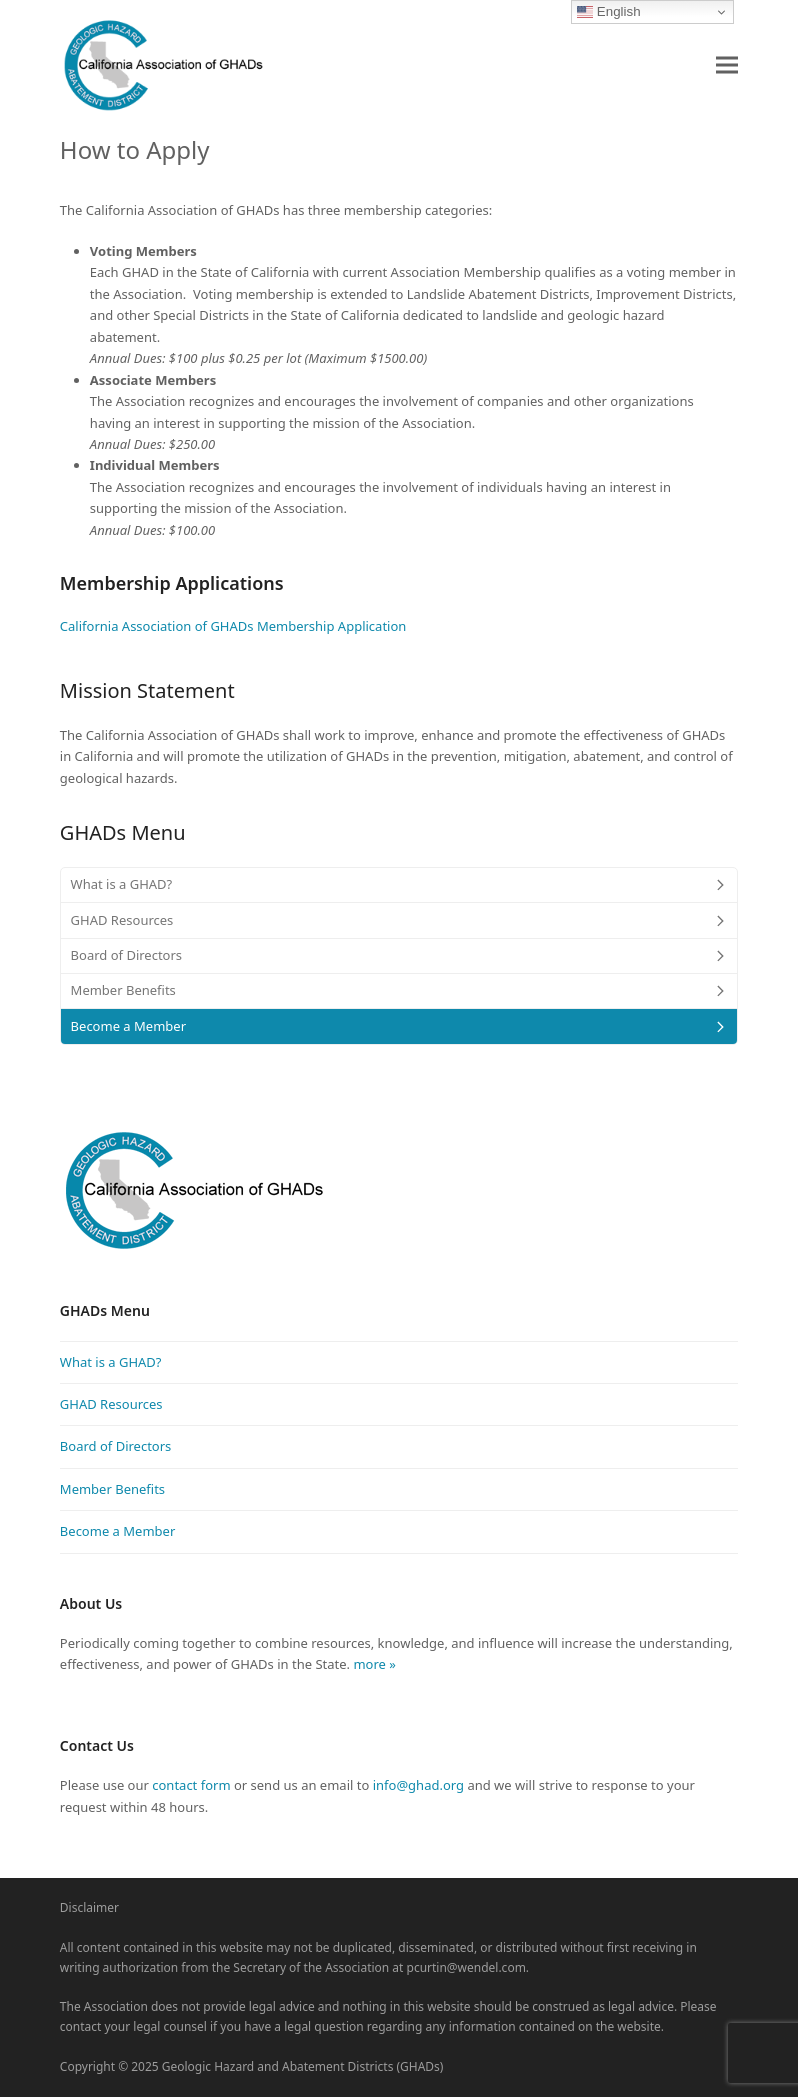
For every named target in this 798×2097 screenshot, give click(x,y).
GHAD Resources (111, 1404)
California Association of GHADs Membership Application (233, 626)
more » (373, 1664)
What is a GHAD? (111, 1362)
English (608, 12)
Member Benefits (112, 1489)
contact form (191, 1785)
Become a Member (117, 1531)
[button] (727, 64)
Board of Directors (116, 1446)
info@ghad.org (418, 1785)
